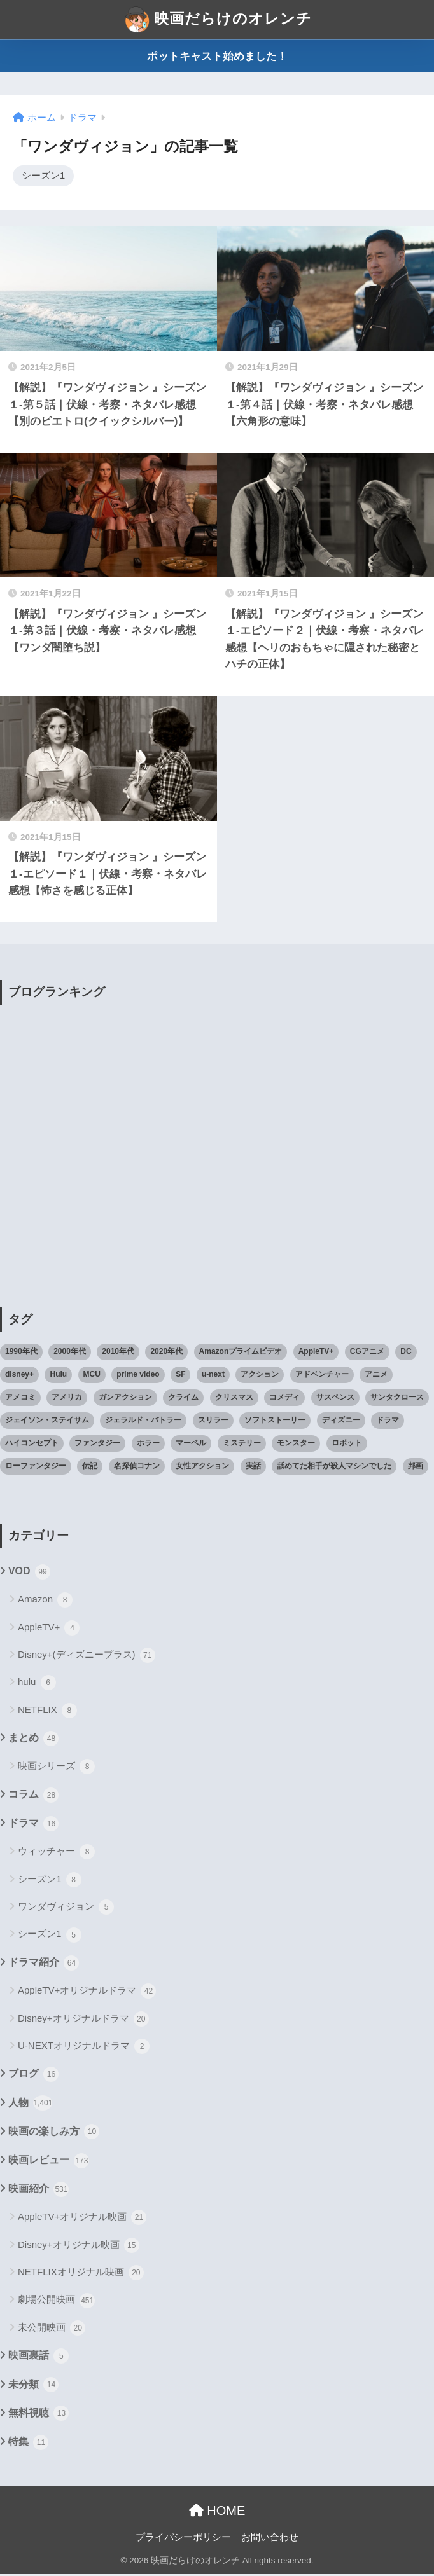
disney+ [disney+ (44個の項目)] (19, 1376)
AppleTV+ (49, 1629)
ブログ (33, 2076)
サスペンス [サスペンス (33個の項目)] (335, 1399)
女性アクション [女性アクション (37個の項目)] (202, 1467)
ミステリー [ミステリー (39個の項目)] (242, 1444)
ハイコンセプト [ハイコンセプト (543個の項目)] (32, 1444)
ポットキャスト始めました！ (217, 56)
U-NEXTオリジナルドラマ (84, 2048)
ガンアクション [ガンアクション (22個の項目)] (125, 1399)
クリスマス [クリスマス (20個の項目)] (234, 1399)
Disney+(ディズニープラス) (86, 1657)
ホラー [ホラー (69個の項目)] (148, 1444)
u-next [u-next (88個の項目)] (213, 1376)
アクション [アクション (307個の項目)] (260, 1376)
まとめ (33, 1740)
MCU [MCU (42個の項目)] (92, 1376)
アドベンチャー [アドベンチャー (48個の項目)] (322, 1376)
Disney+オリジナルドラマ (83, 2020)
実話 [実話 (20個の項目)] (253, 1467)
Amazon (45, 1601)
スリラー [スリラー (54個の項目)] (213, 1421)
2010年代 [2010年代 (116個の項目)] (118, 1353)
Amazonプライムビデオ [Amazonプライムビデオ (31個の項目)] (241, 1353)
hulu (37, 1684)
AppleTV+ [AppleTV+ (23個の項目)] (316, 1353)
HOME (217, 2512)
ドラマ (33, 1825)
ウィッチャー (56, 1853)
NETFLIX (47, 1712)
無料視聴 (38, 2415)
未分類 (33, 2386)
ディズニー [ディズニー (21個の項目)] (341, 1421)
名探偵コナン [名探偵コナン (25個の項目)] (137, 1467)
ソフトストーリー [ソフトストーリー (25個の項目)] (274, 1421)
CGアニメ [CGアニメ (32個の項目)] (367, 1353)
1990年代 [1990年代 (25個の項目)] (21, 1353)
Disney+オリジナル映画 (78, 2247)
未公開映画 (51, 2330)
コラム (33, 1797)
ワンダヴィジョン (66, 1909)
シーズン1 (44, 177)
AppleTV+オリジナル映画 (82, 2219)
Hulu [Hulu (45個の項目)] (58, 1376)
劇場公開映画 (56, 2302)
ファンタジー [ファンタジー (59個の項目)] (97, 1444)
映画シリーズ (56, 1768)
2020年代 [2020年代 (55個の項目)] (166, 1353)
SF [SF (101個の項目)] (180, 1376)
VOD (29, 1573)
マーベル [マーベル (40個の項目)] (191, 1444)
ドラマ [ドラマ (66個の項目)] (387, 1421)
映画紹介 (38, 2191)
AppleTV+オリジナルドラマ (87, 1993)
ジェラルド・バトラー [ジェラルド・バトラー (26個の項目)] (143, 1421)
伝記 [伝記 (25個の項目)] (89, 1467)
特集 (28, 2443)
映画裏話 (38, 2358)
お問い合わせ (269, 2538)
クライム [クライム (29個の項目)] (183, 1399)
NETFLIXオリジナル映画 (81, 2274)
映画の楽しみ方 (53, 2133)
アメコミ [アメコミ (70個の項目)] (20, 1399)
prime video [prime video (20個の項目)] (137, 1376)
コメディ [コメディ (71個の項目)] (284, 1399)
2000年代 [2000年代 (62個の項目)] (69, 1353)
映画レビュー (48, 2162)
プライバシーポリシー (183, 2538)
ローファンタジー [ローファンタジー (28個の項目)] (35, 1467)
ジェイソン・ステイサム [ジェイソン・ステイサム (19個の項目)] (47, 1421)
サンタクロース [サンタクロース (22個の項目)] (397, 1399)
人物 (30, 2104)
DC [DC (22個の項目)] (405, 1353)
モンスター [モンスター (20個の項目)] (296, 1444)
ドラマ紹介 (43, 1965)
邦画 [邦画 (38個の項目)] (415, 1467)
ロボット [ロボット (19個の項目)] (347, 1444)
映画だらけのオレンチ (218, 19)
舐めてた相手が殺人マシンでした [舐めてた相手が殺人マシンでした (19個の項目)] (334, 1467)
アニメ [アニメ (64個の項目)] (376, 1376)
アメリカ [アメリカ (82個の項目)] (67, 1399)
